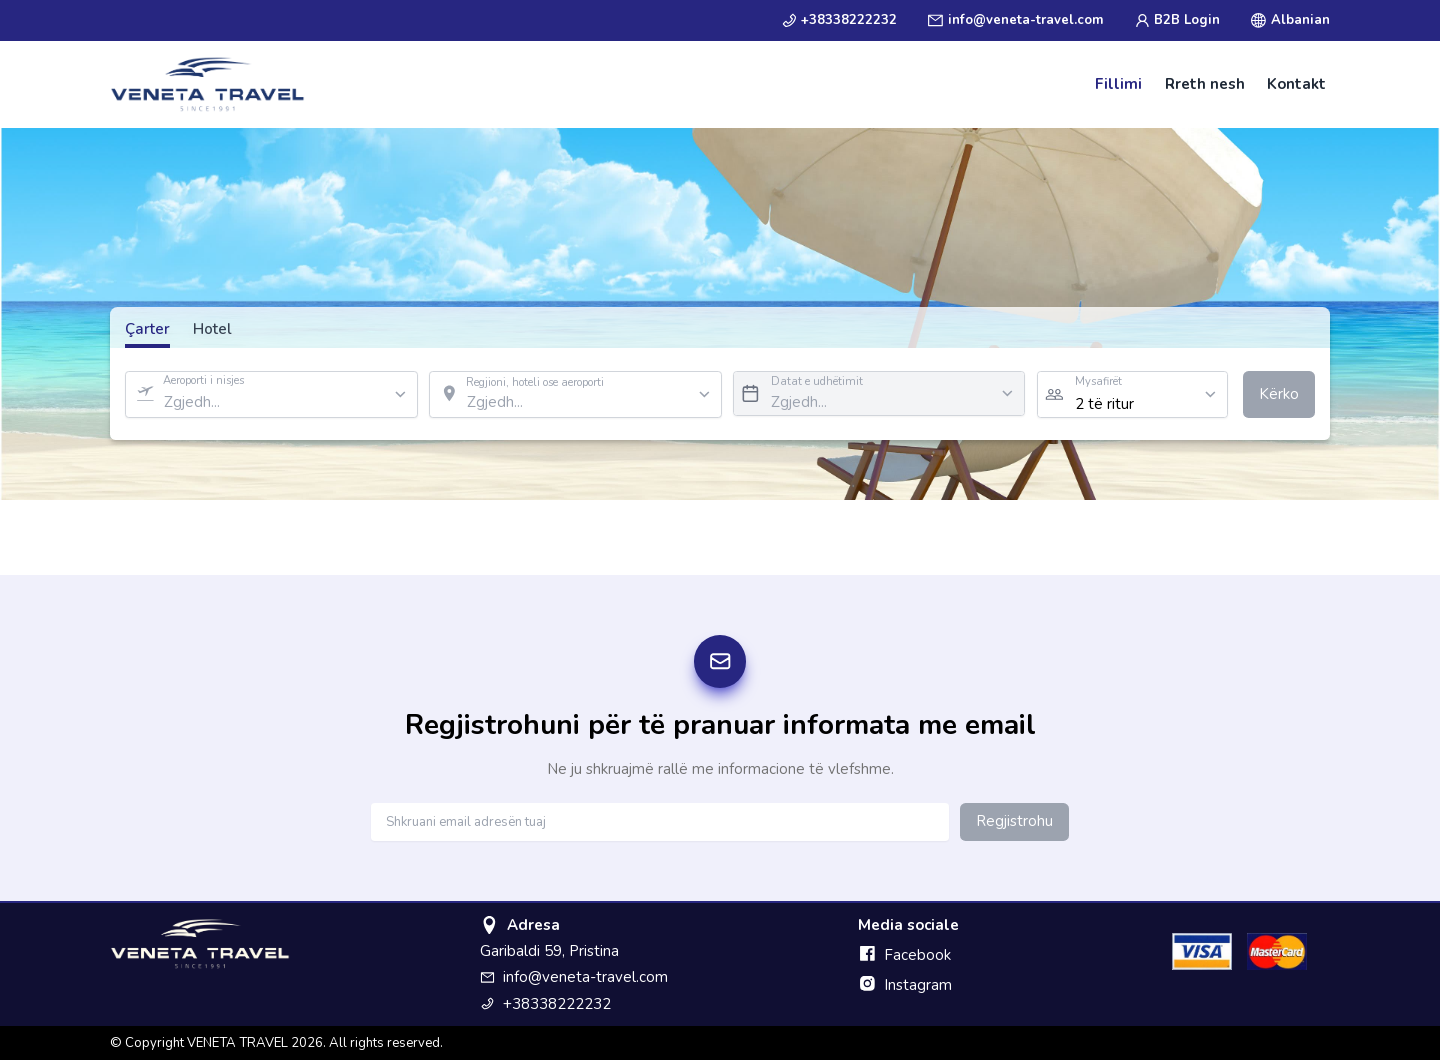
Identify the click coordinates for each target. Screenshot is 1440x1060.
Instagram (905, 984)
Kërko (1279, 394)
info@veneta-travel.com (1015, 20)
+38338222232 (839, 20)
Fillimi (1118, 84)
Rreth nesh (1205, 84)
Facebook (904, 954)
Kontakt (1296, 84)
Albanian (1290, 20)
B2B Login (1177, 20)
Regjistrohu (1014, 821)
